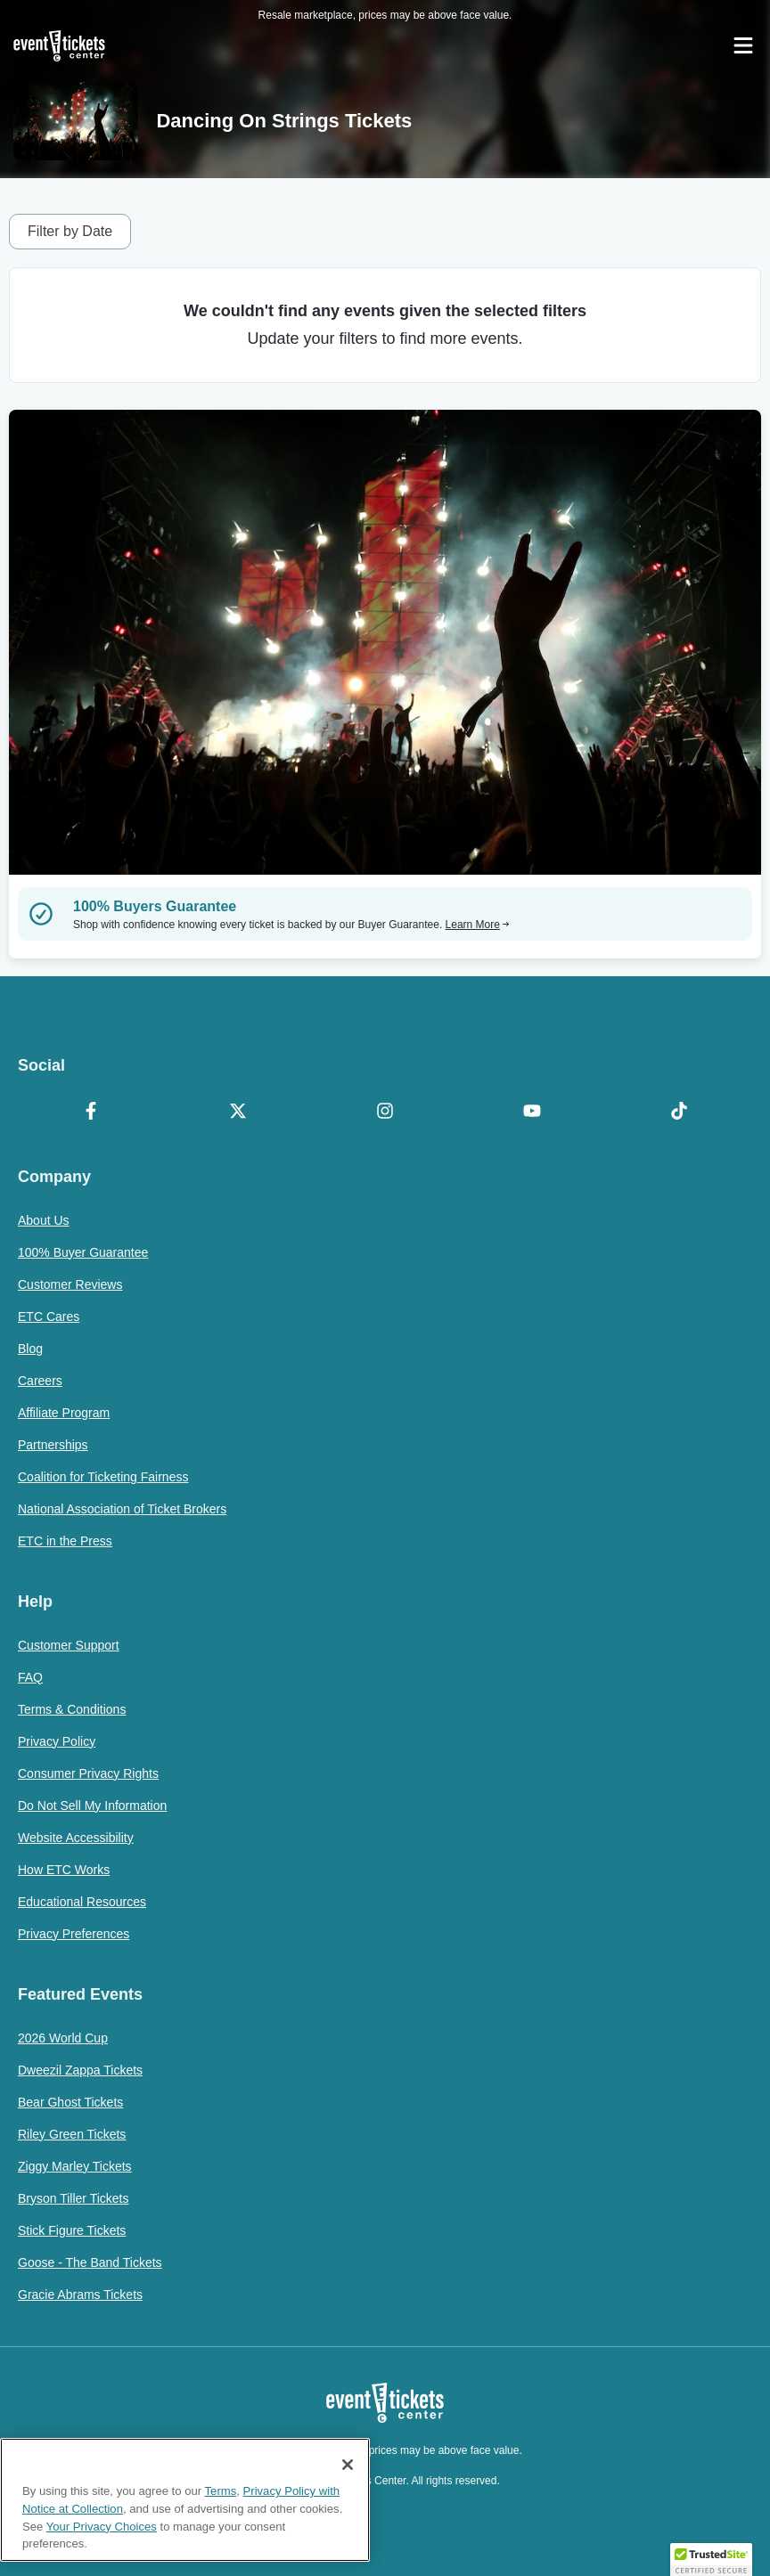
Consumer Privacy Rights (88, 1773)
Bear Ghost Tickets (70, 2102)
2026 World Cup (63, 2038)
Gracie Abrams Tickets (80, 2294)
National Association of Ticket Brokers (122, 1509)
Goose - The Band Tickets (90, 2262)
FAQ (30, 1677)
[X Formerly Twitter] (238, 1112)
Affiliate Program (64, 1413)
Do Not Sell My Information (92, 1805)
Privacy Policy (56, 1741)
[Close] (347, 2464)
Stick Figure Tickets (72, 2230)
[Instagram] (385, 1112)
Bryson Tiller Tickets (73, 2198)
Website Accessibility (76, 1837)
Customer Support (68, 1645)
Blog (30, 1348)
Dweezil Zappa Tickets (80, 2070)
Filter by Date (70, 231)
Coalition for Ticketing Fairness (103, 1477)
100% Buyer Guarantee (83, 1252)
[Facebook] (91, 1112)
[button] (711, 2559)
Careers (40, 1381)
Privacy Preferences (73, 1934)
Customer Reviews (70, 1284)
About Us (44, 1220)
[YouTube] (531, 1112)
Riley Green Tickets (72, 2134)
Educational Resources (82, 1902)
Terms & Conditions (72, 1709)
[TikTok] (678, 1112)
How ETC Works (64, 1870)
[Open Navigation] (743, 45)
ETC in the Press (65, 1541)
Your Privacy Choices (101, 2526)
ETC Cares (48, 1316)
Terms (221, 2491)
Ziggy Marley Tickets (75, 2166)
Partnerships (53, 1445)
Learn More (478, 924)
